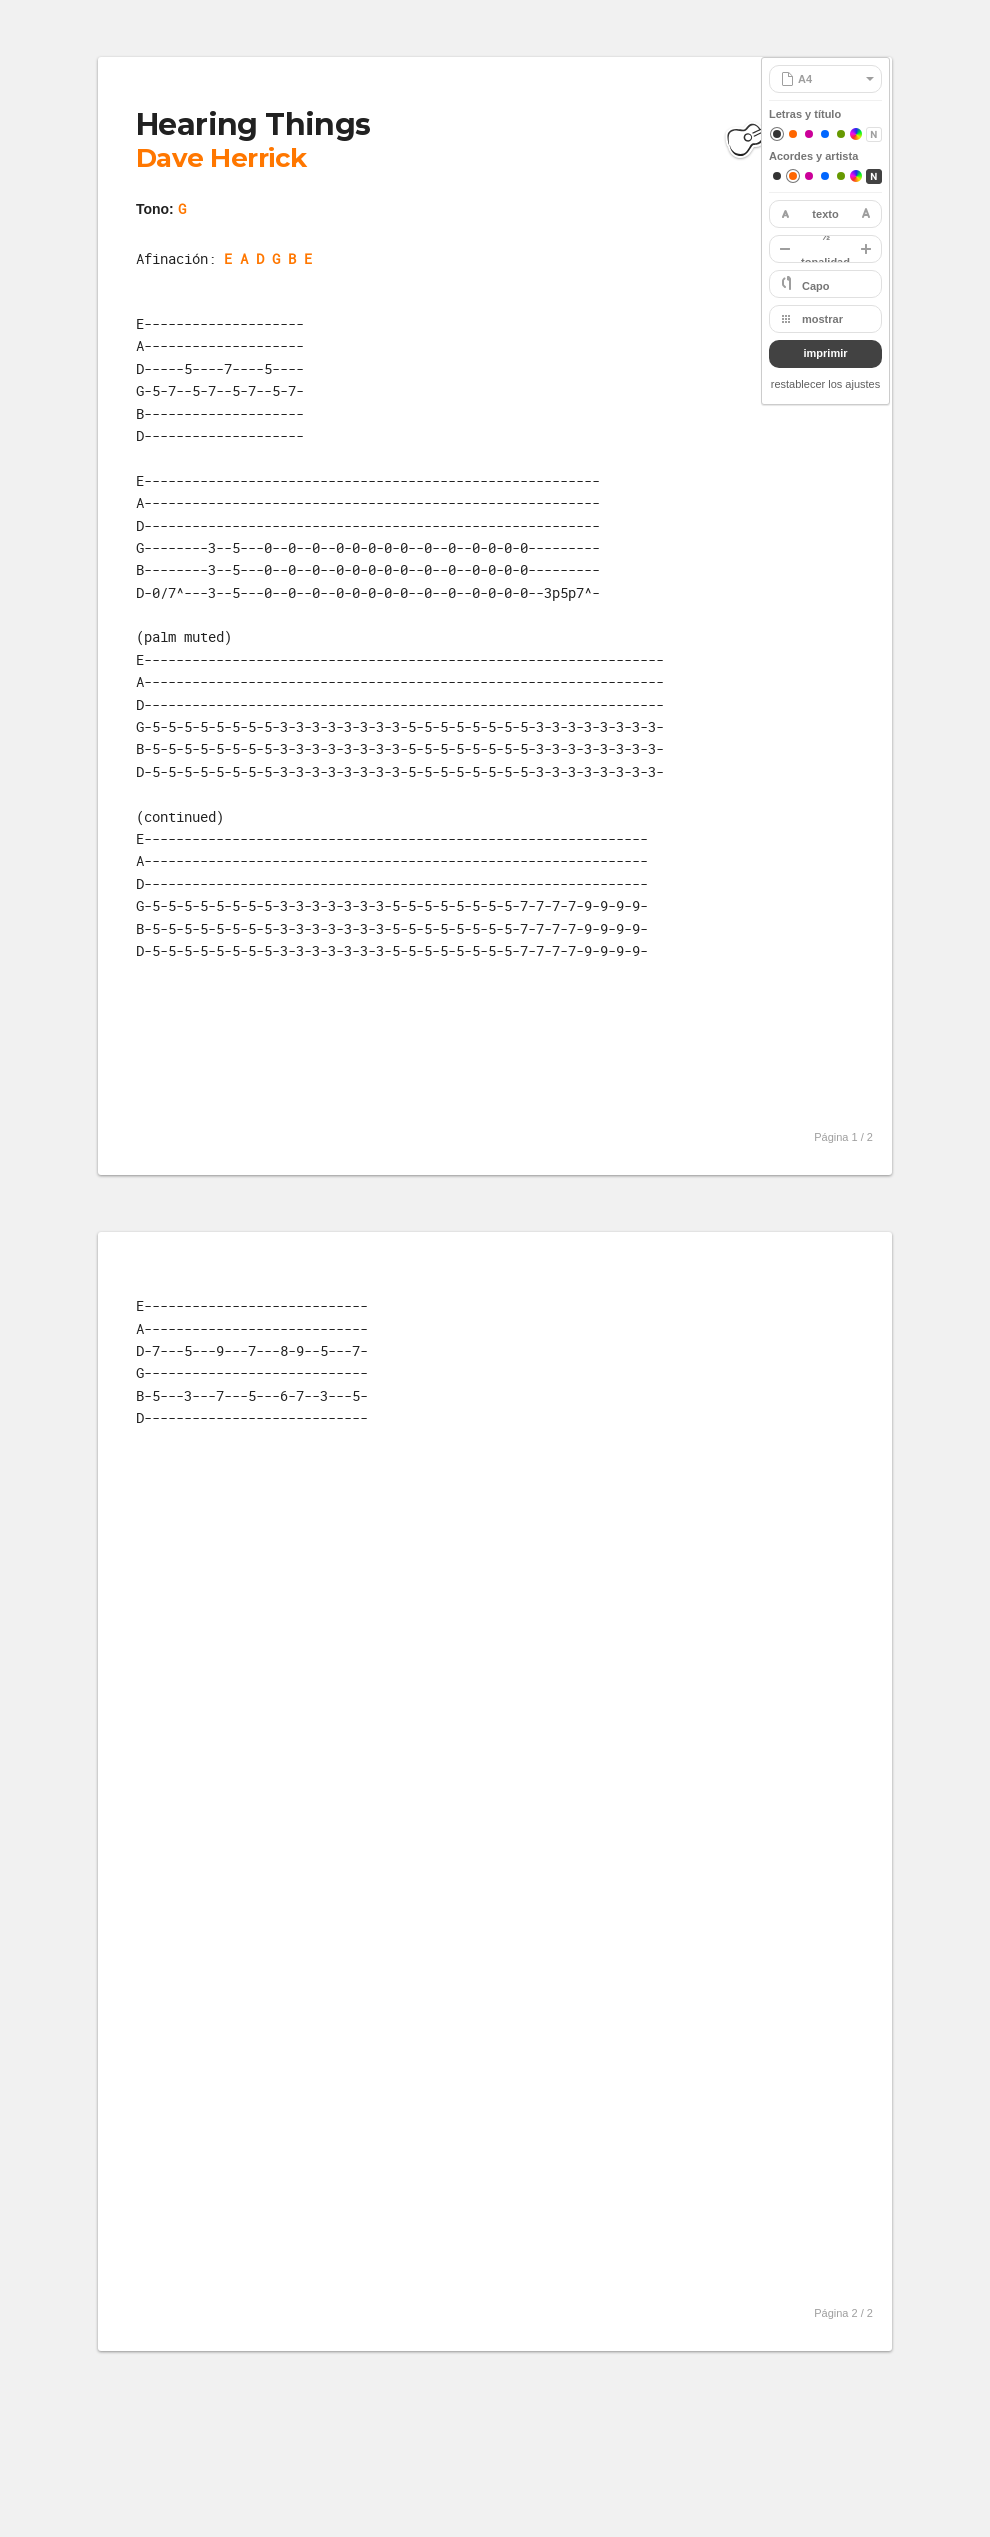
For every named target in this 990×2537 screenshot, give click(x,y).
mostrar (822, 319)
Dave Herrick (221, 158)
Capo (816, 286)
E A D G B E (268, 258)
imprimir (825, 353)
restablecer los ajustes (825, 384)
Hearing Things (253, 124)
